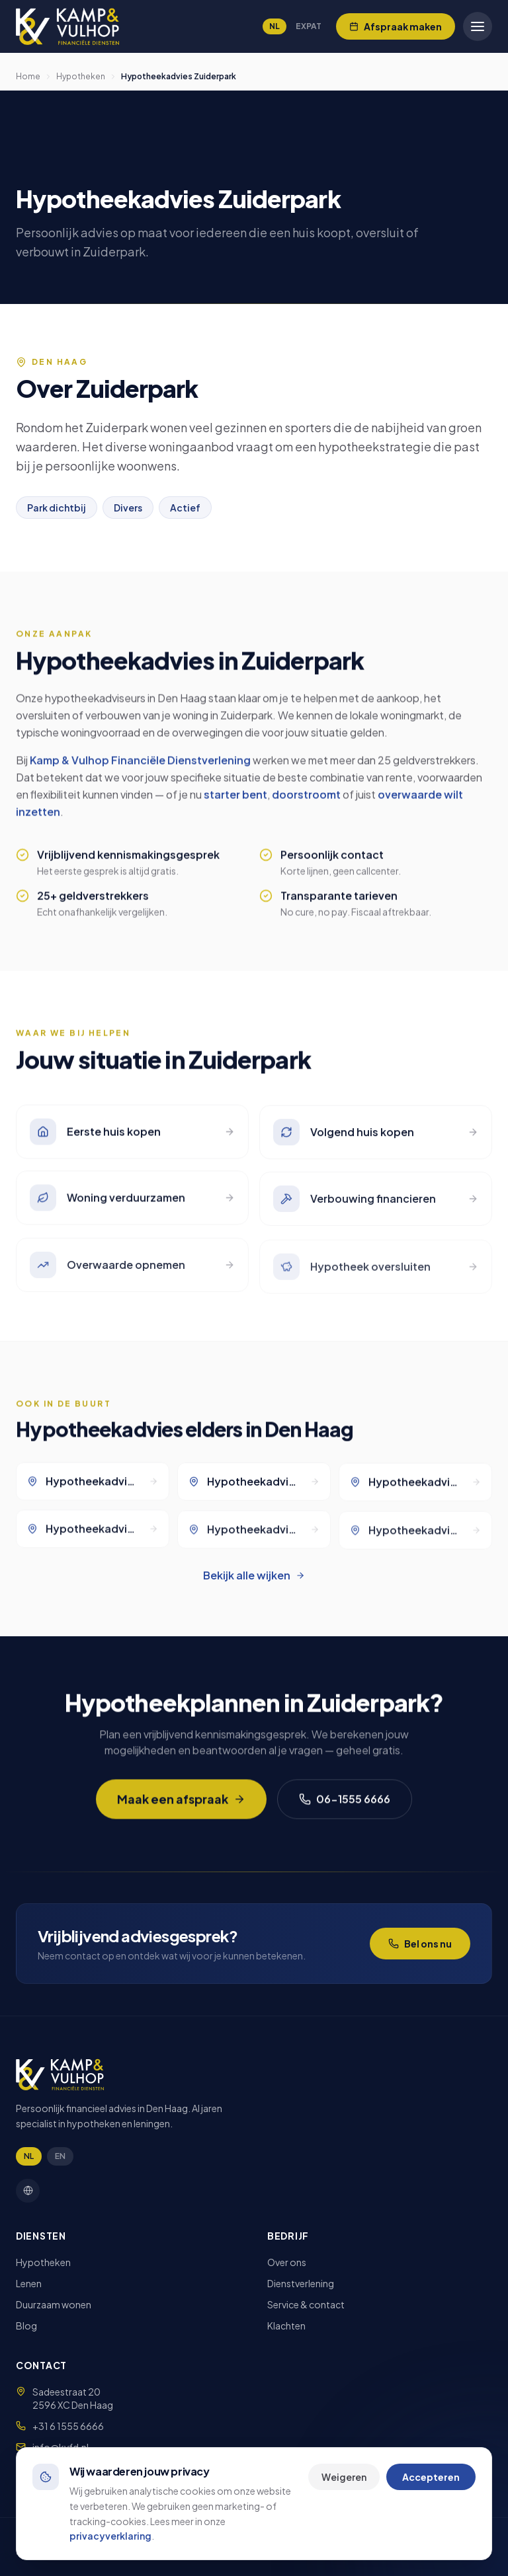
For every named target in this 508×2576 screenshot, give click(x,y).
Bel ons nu (420, 1944)
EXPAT (308, 26)
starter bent (235, 803)
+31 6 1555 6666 (68, 2426)
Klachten (286, 2325)
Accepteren (431, 2477)
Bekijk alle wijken (254, 1575)
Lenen (29, 2283)
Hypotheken (80, 76)
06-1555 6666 (344, 1807)
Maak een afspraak (181, 1807)
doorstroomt (306, 803)
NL (274, 26)
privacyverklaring (110, 2536)
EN (60, 2156)
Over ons (286, 2262)
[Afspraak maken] (395, 26)
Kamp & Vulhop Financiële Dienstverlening (140, 768)
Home (28, 76)
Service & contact (306, 2304)
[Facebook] (28, 2191)
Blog (26, 2325)
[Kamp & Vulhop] (67, 26)
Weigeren (343, 2477)
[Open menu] (477, 26)
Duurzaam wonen (53, 2304)
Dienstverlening (300, 2283)
